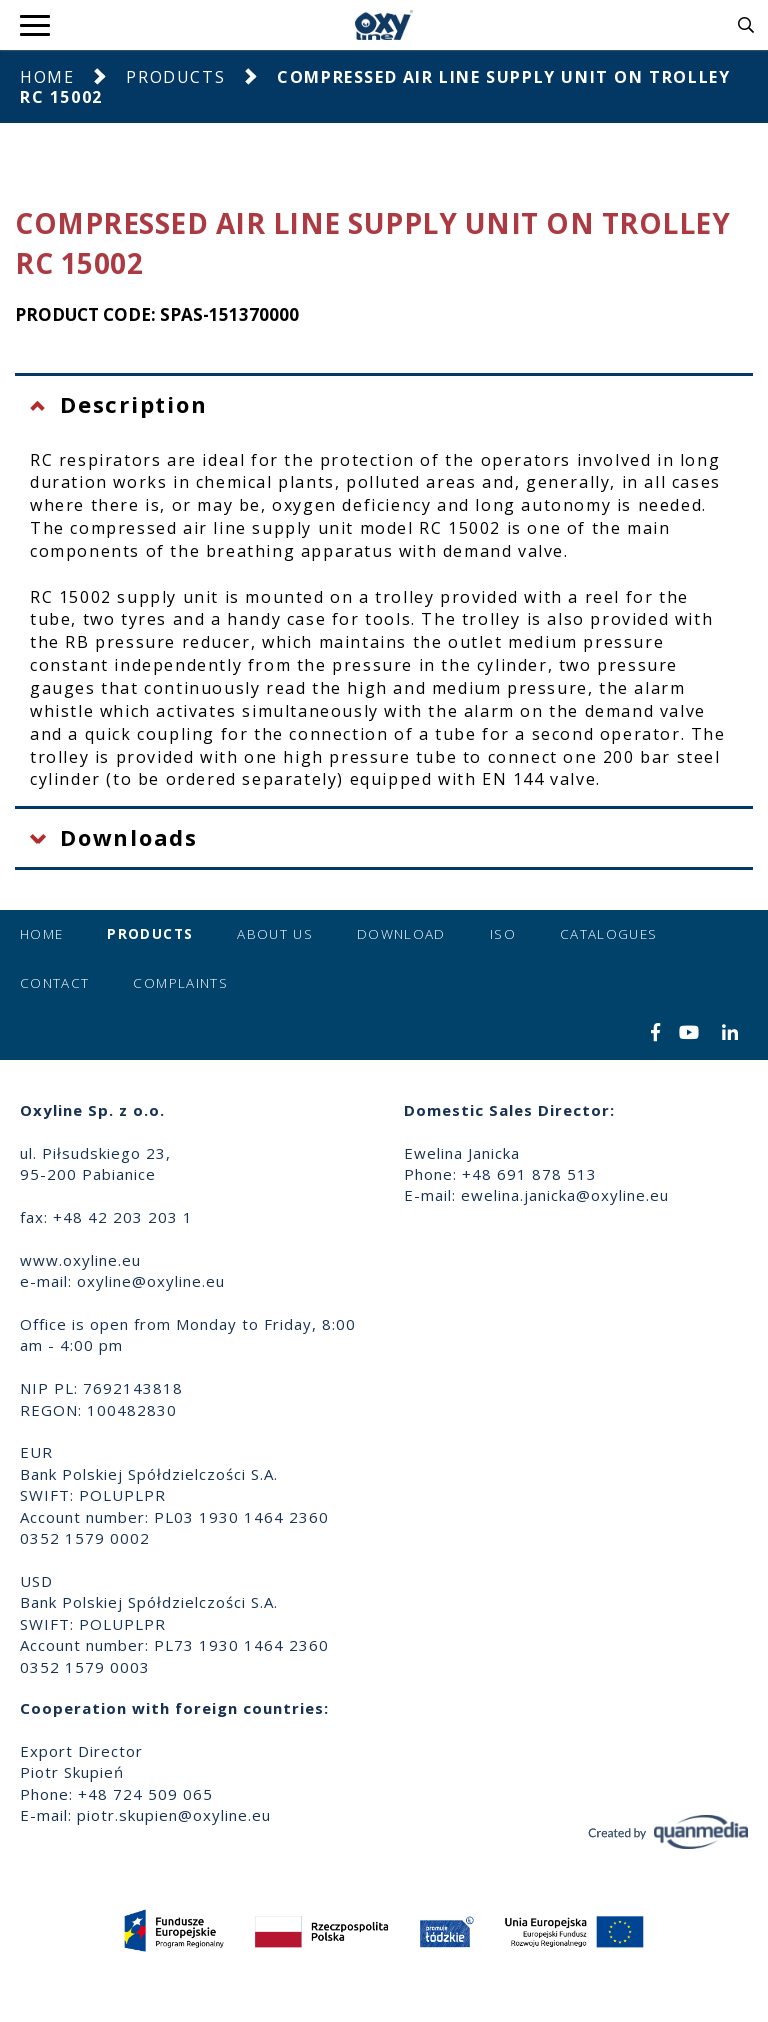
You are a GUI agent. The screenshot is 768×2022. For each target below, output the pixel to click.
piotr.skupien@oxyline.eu (174, 1815)
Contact (54, 983)
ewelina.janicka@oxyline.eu (565, 1195)
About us (275, 934)
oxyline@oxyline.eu (151, 1281)
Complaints (180, 983)
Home (47, 77)
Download (401, 934)
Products (175, 77)
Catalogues (609, 934)
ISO (503, 934)
